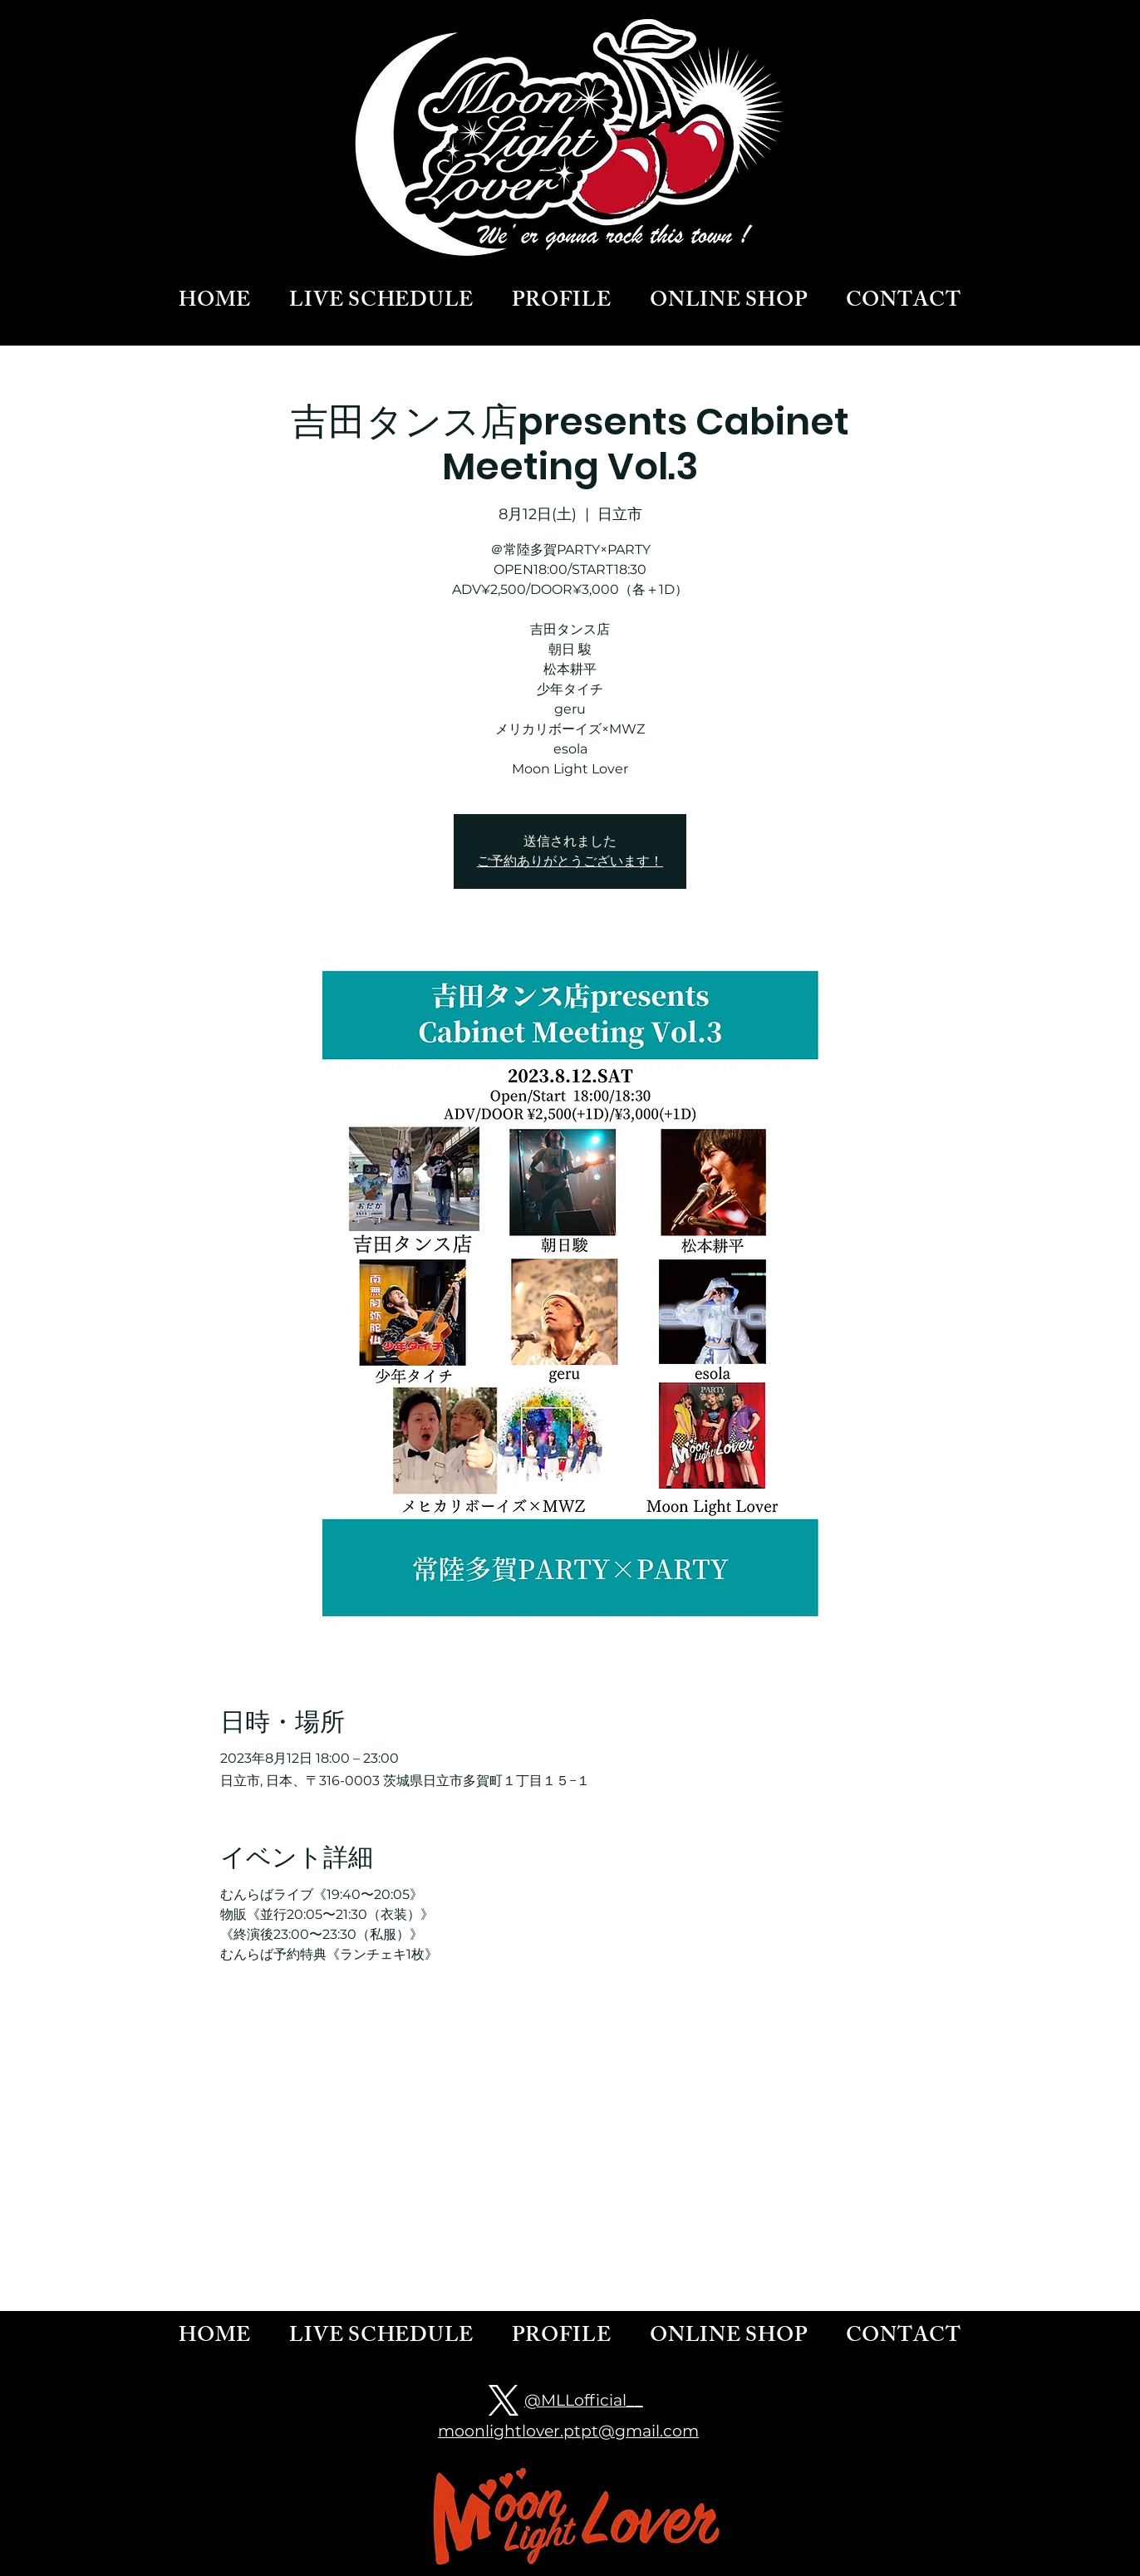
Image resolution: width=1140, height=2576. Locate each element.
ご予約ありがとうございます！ (570, 861)
